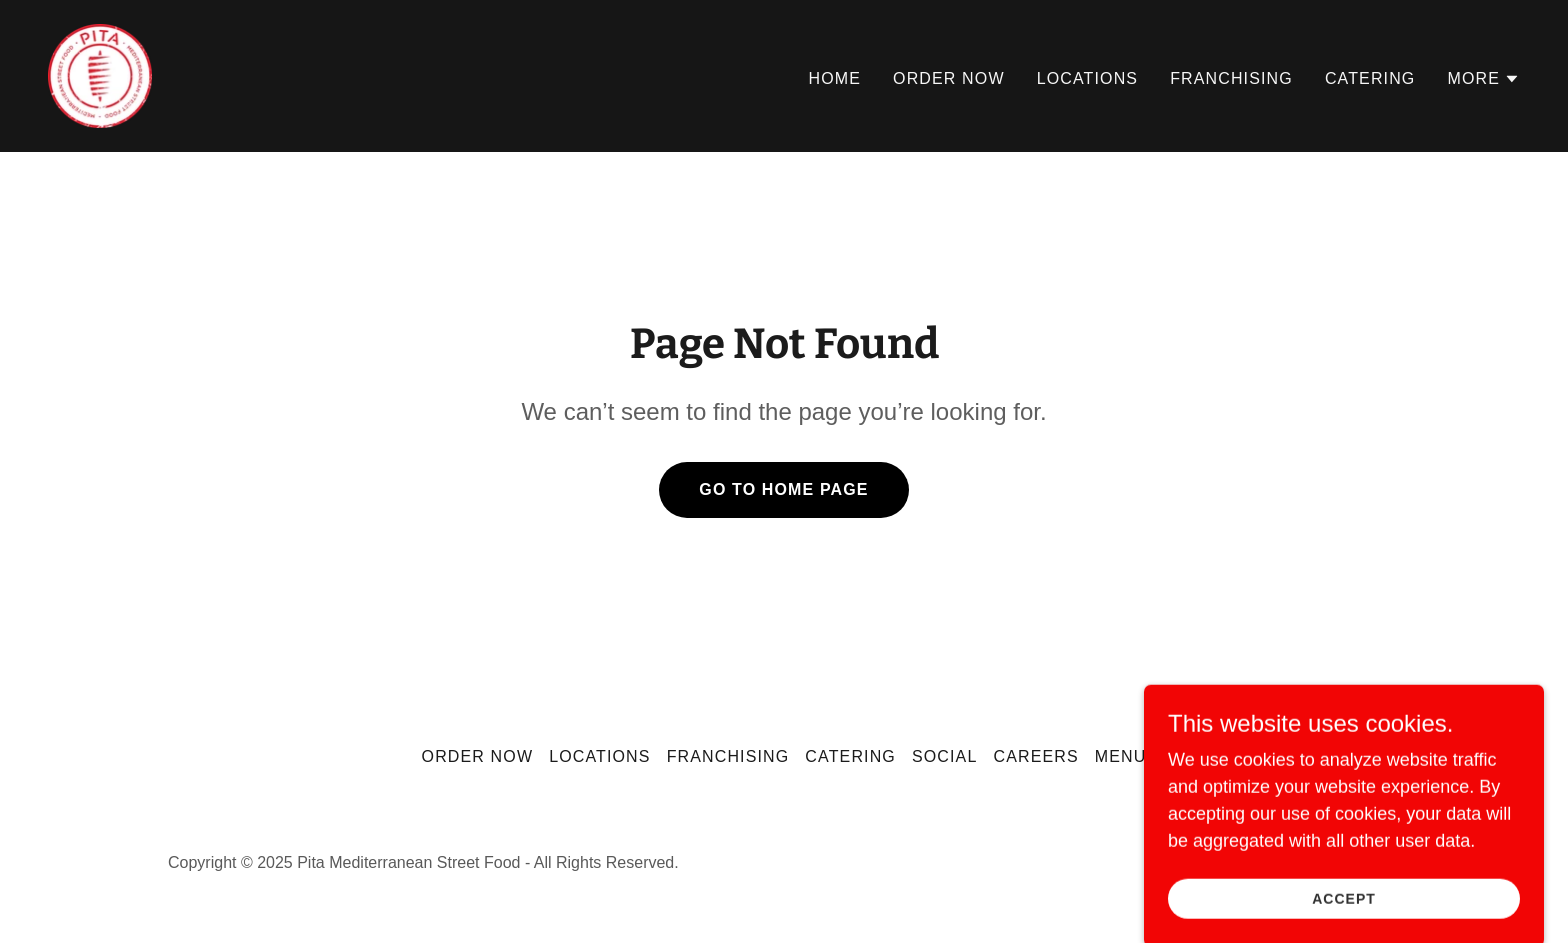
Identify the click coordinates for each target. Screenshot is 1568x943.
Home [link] (835, 78)
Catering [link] (1370, 78)
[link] (100, 75)
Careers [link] (1035, 756)
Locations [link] (1088, 78)
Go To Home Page (783, 489)
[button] (1483, 79)
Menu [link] (1121, 756)
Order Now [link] (949, 78)
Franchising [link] (1231, 78)
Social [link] (945, 756)
